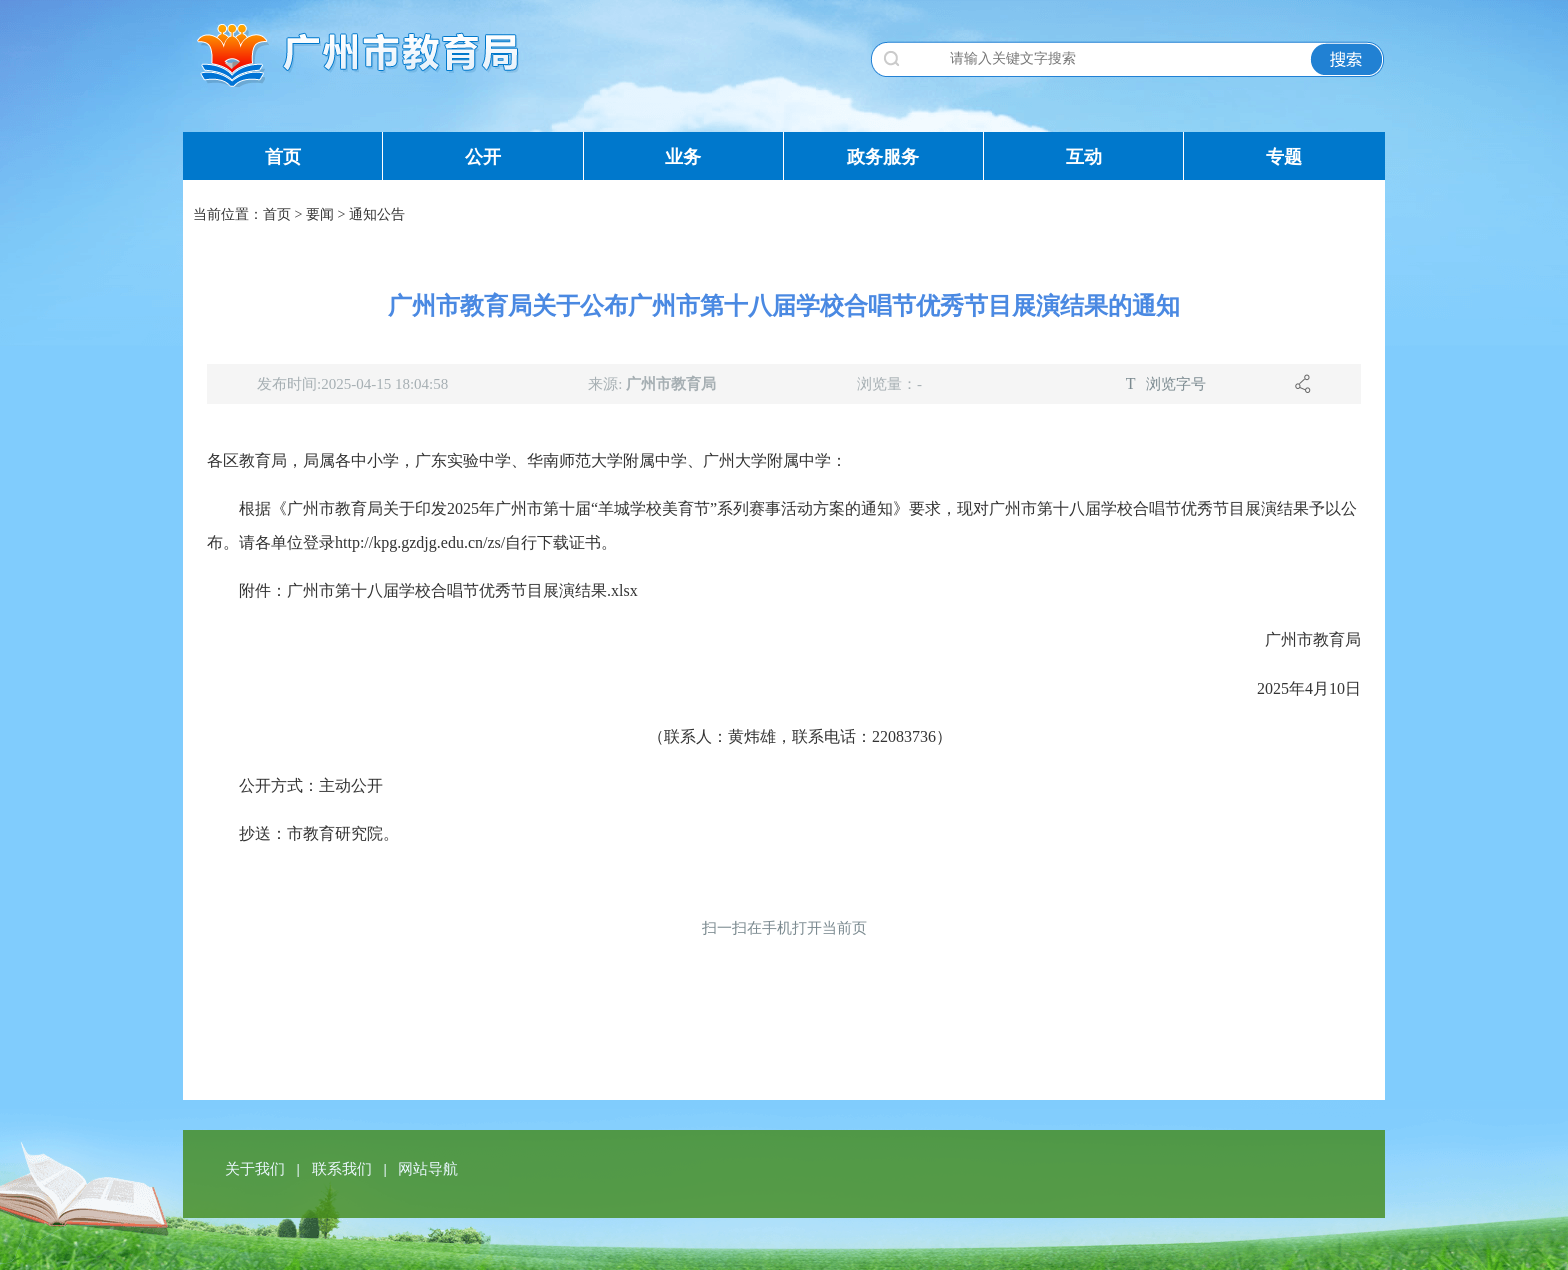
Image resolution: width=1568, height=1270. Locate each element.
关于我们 (257, 1169)
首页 (283, 157)
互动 (1084, 157)
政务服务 (883, 157)
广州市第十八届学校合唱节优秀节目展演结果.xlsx (462, 590)
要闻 (320, 214)
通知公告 (377, 214)
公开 (483, 157)
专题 (1284, 157)
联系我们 (344, 1169)
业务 (683, 157)
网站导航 (428, 1169)
